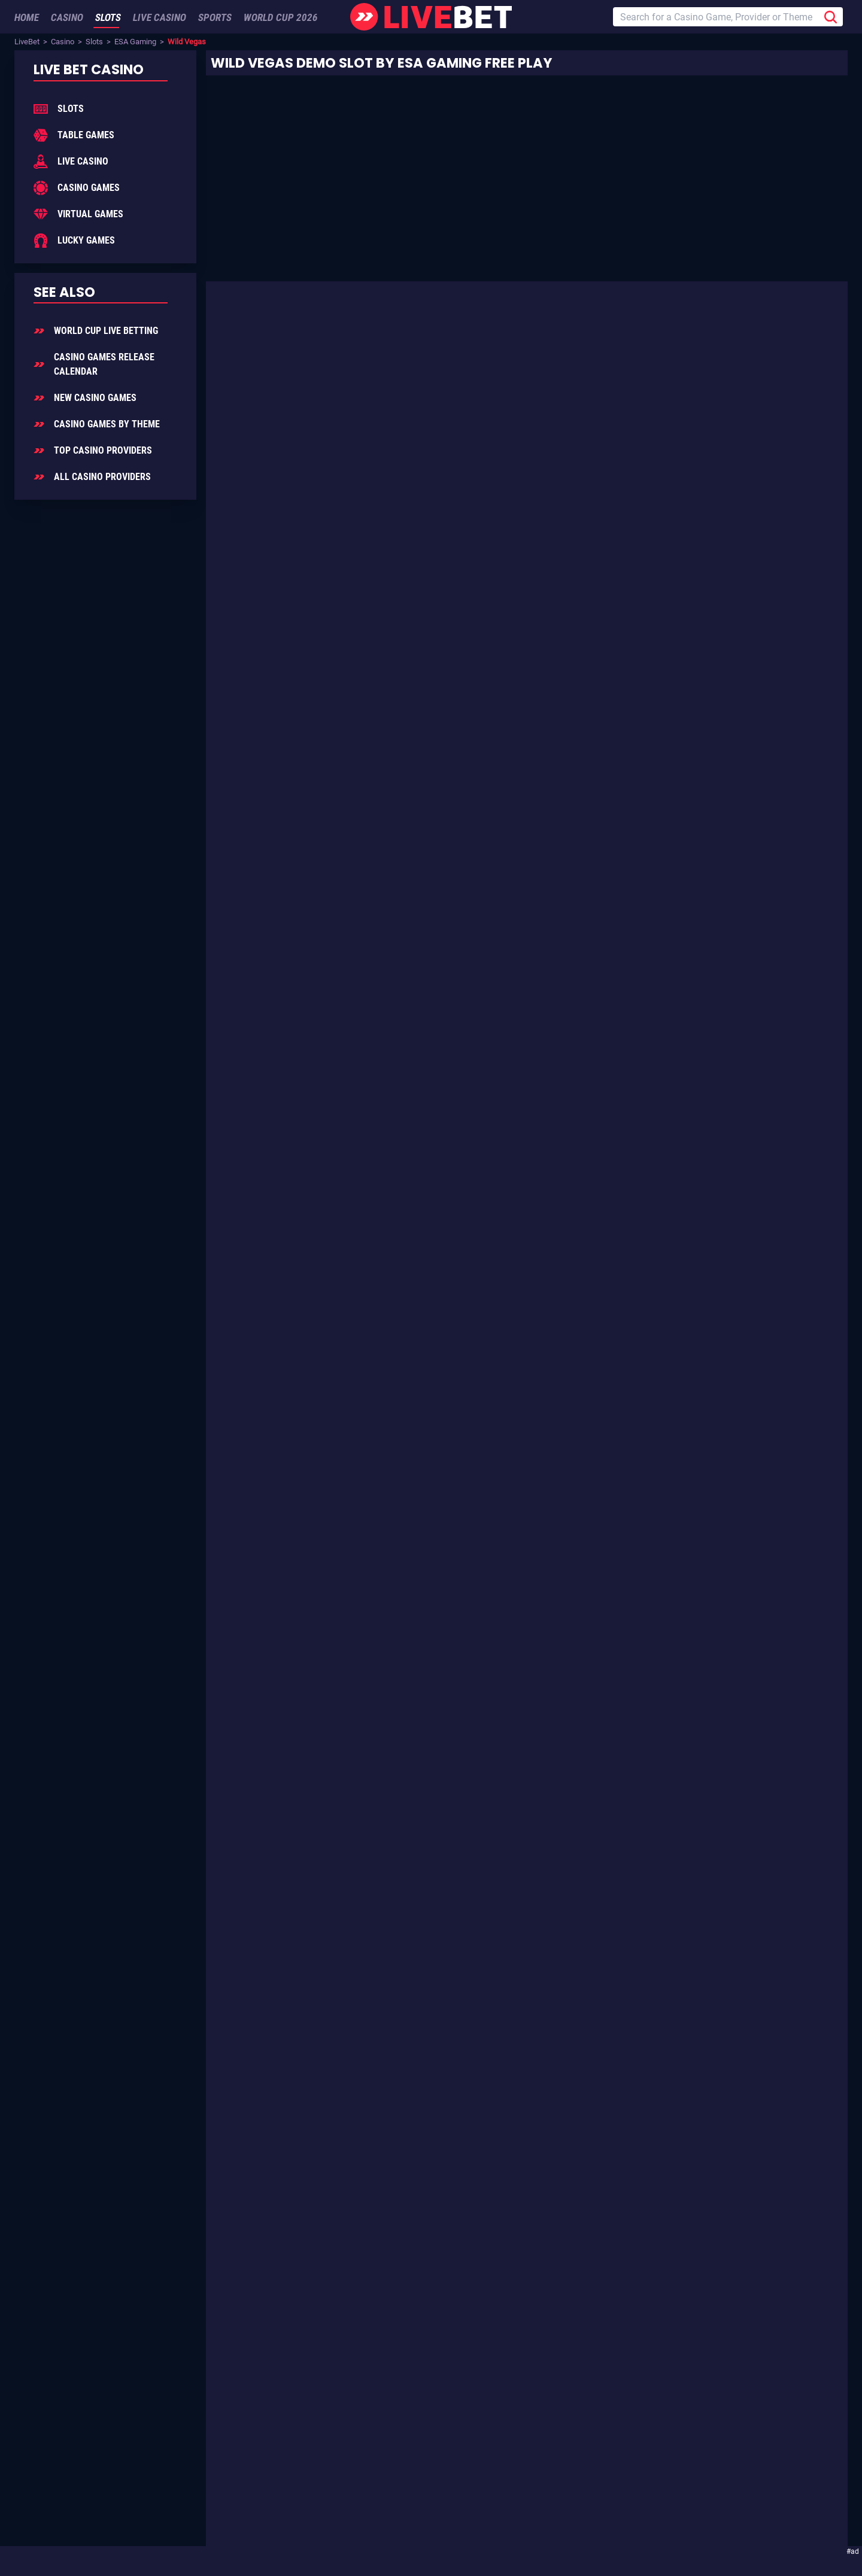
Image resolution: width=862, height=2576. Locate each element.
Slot (535, 372)
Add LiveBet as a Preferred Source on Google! (158, 2500)
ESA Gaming (135, 41)
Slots (94, 41)
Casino (62, 41)
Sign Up (245, 2446)
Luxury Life (515, 870)
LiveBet (27, 41)
